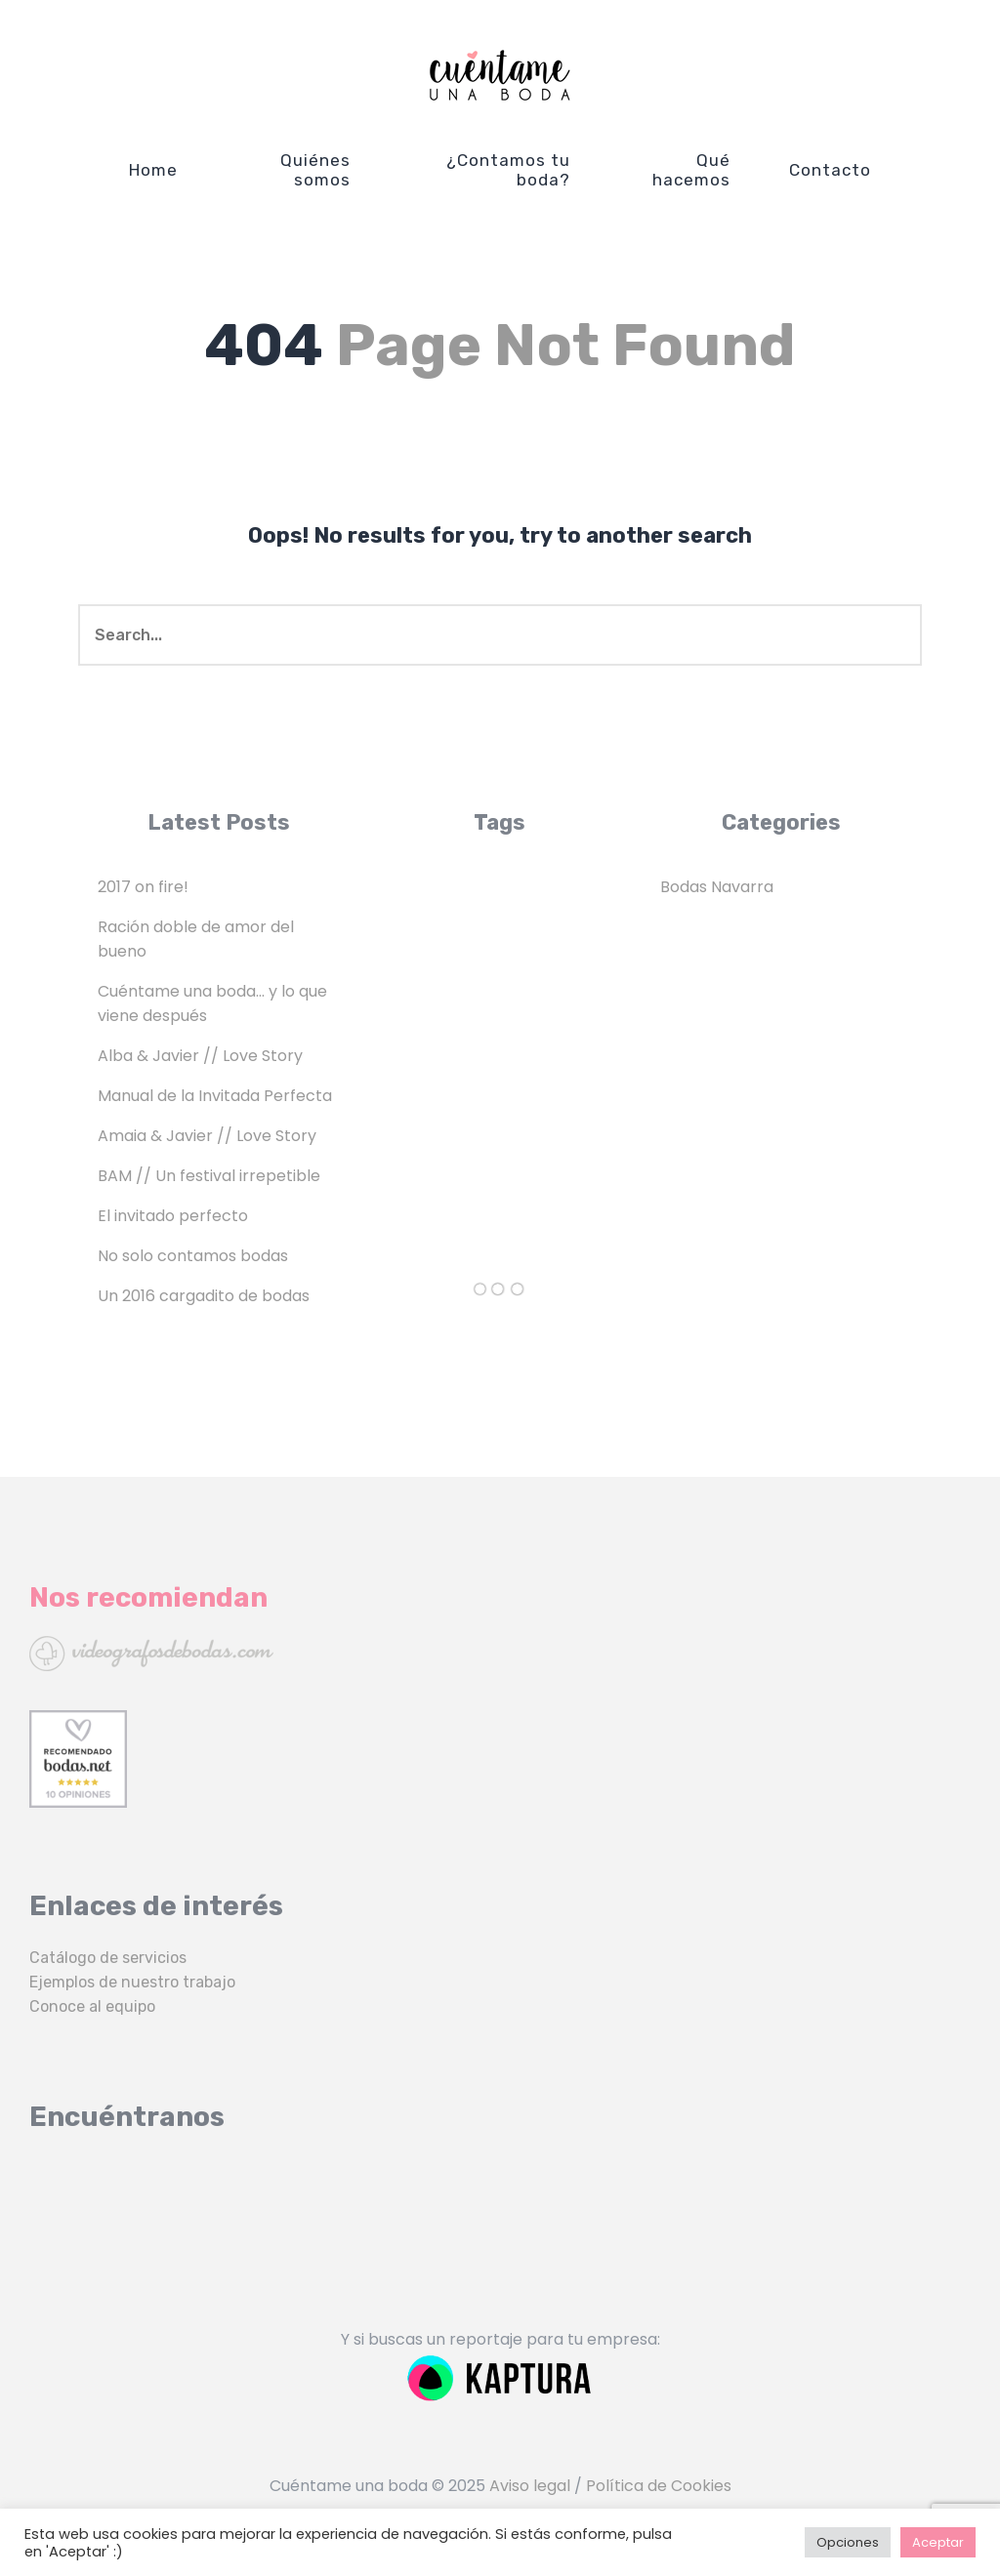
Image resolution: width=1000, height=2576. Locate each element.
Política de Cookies (658, 2485)
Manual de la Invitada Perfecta (215, 1095)
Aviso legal (529, 2485)
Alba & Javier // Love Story (200, 1055)
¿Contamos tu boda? (508, 169)
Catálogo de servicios (108, 1957)
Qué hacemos (691, 169)
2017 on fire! (143, 887)
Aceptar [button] (938, 2542)
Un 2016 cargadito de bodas (204, 1296)
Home (153, 170)
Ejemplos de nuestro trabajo (132, 1982)
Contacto (830, 170)
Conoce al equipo (92, 2006)
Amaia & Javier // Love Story (207, 1135)
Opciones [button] (847, 2542)
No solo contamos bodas (193, 1256)
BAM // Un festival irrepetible (209, 1176)
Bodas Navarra (716, 887)
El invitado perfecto (173, 1216)
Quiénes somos (315, 169)
